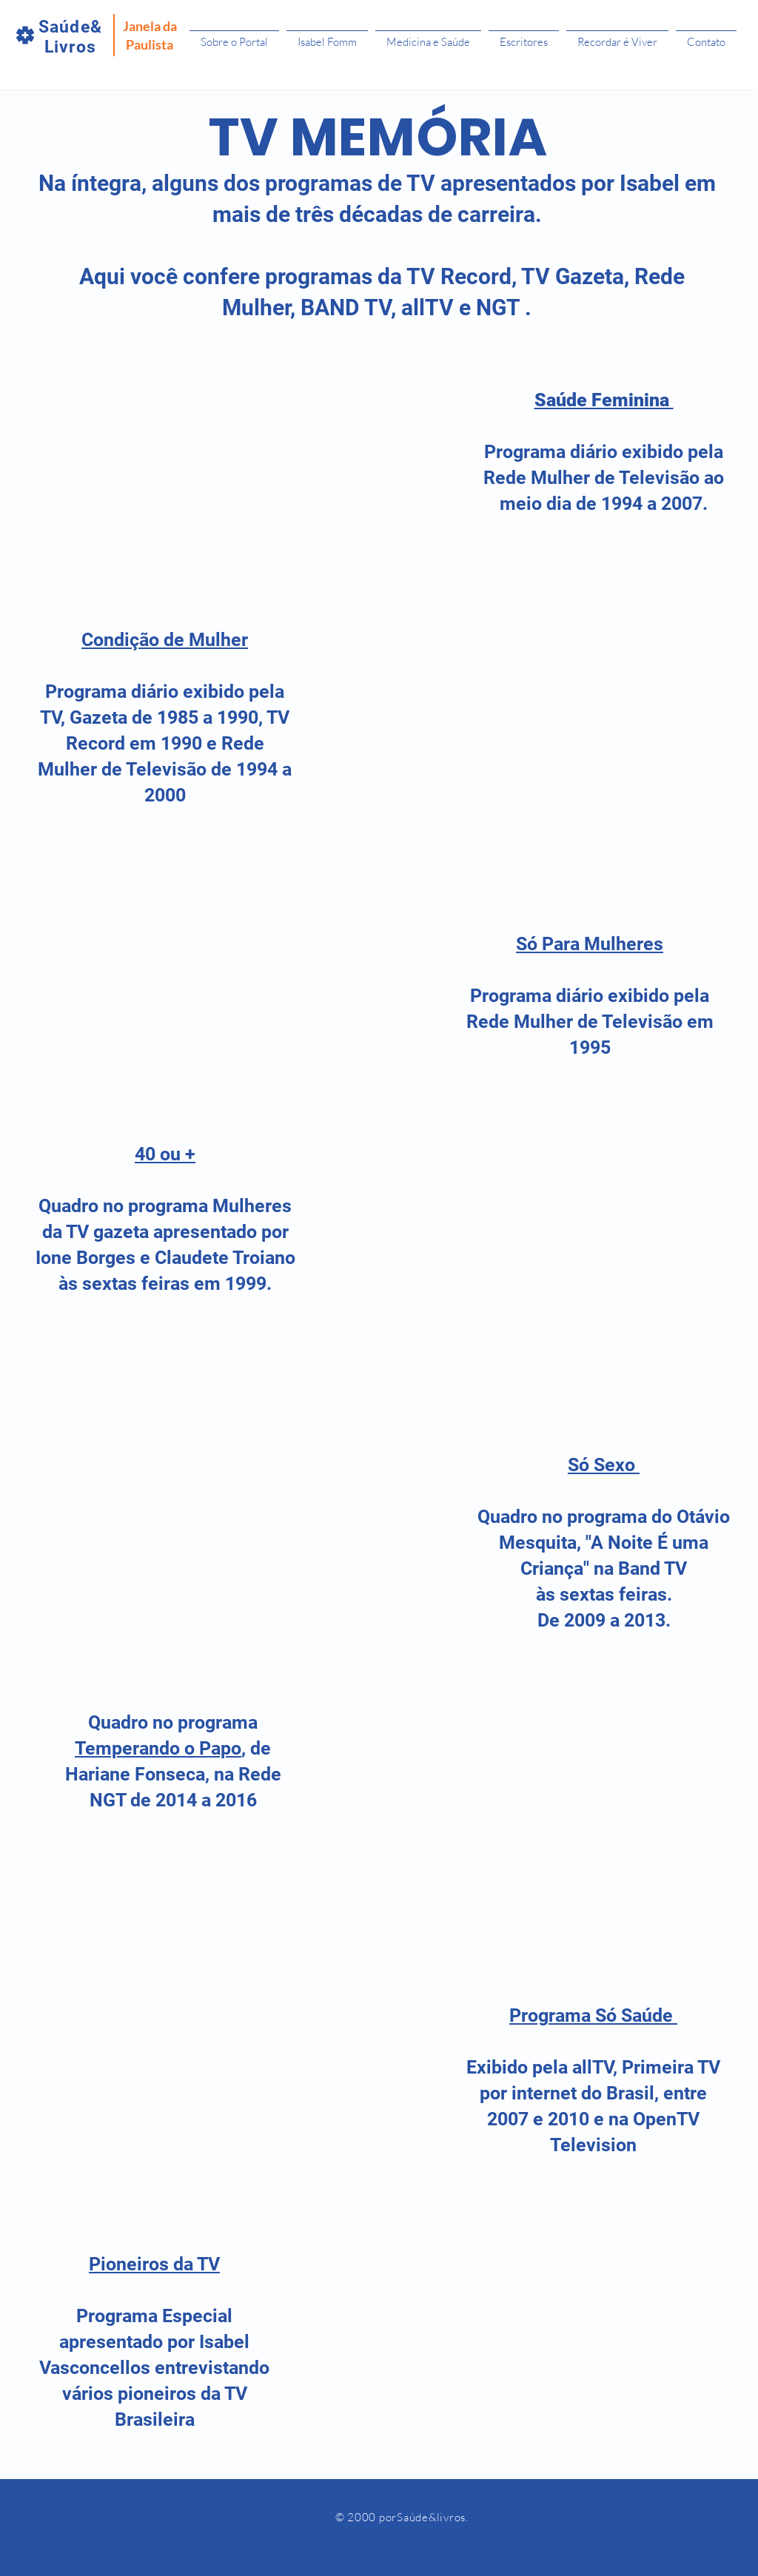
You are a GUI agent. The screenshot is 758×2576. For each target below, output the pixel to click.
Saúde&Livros (70, 37)
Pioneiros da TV (154, 2264)
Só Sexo (604, 1465)
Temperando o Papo (158, 1748)
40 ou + (165, 1154)
